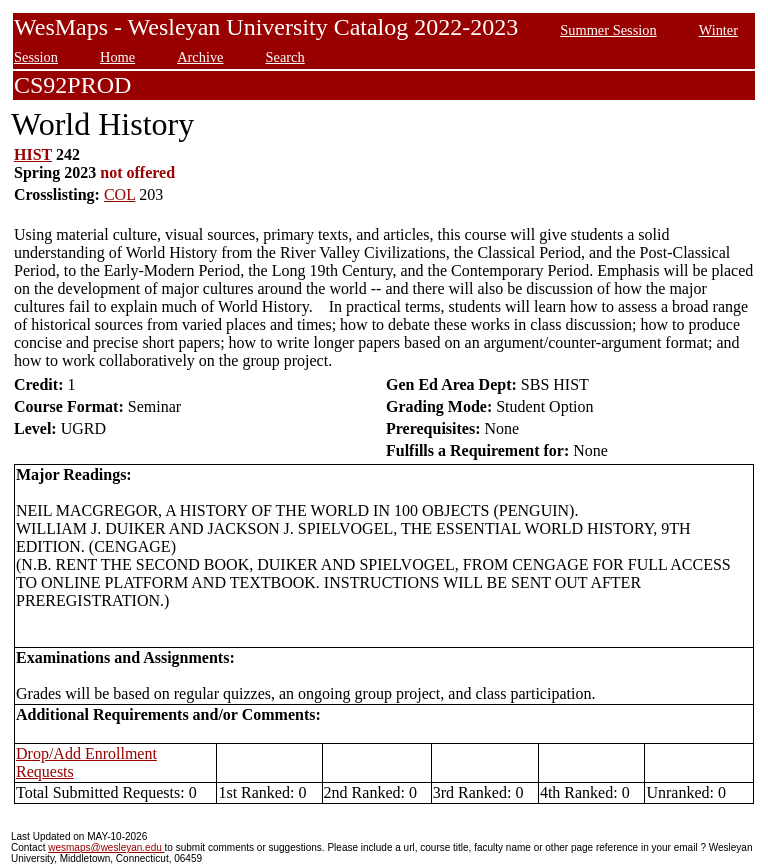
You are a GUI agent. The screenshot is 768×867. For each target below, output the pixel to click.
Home (117, 57)
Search (285, 57)
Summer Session (608, 30)
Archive (200, 57)
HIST (33, 154)
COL (119, 194)
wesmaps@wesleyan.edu (106, 847)
